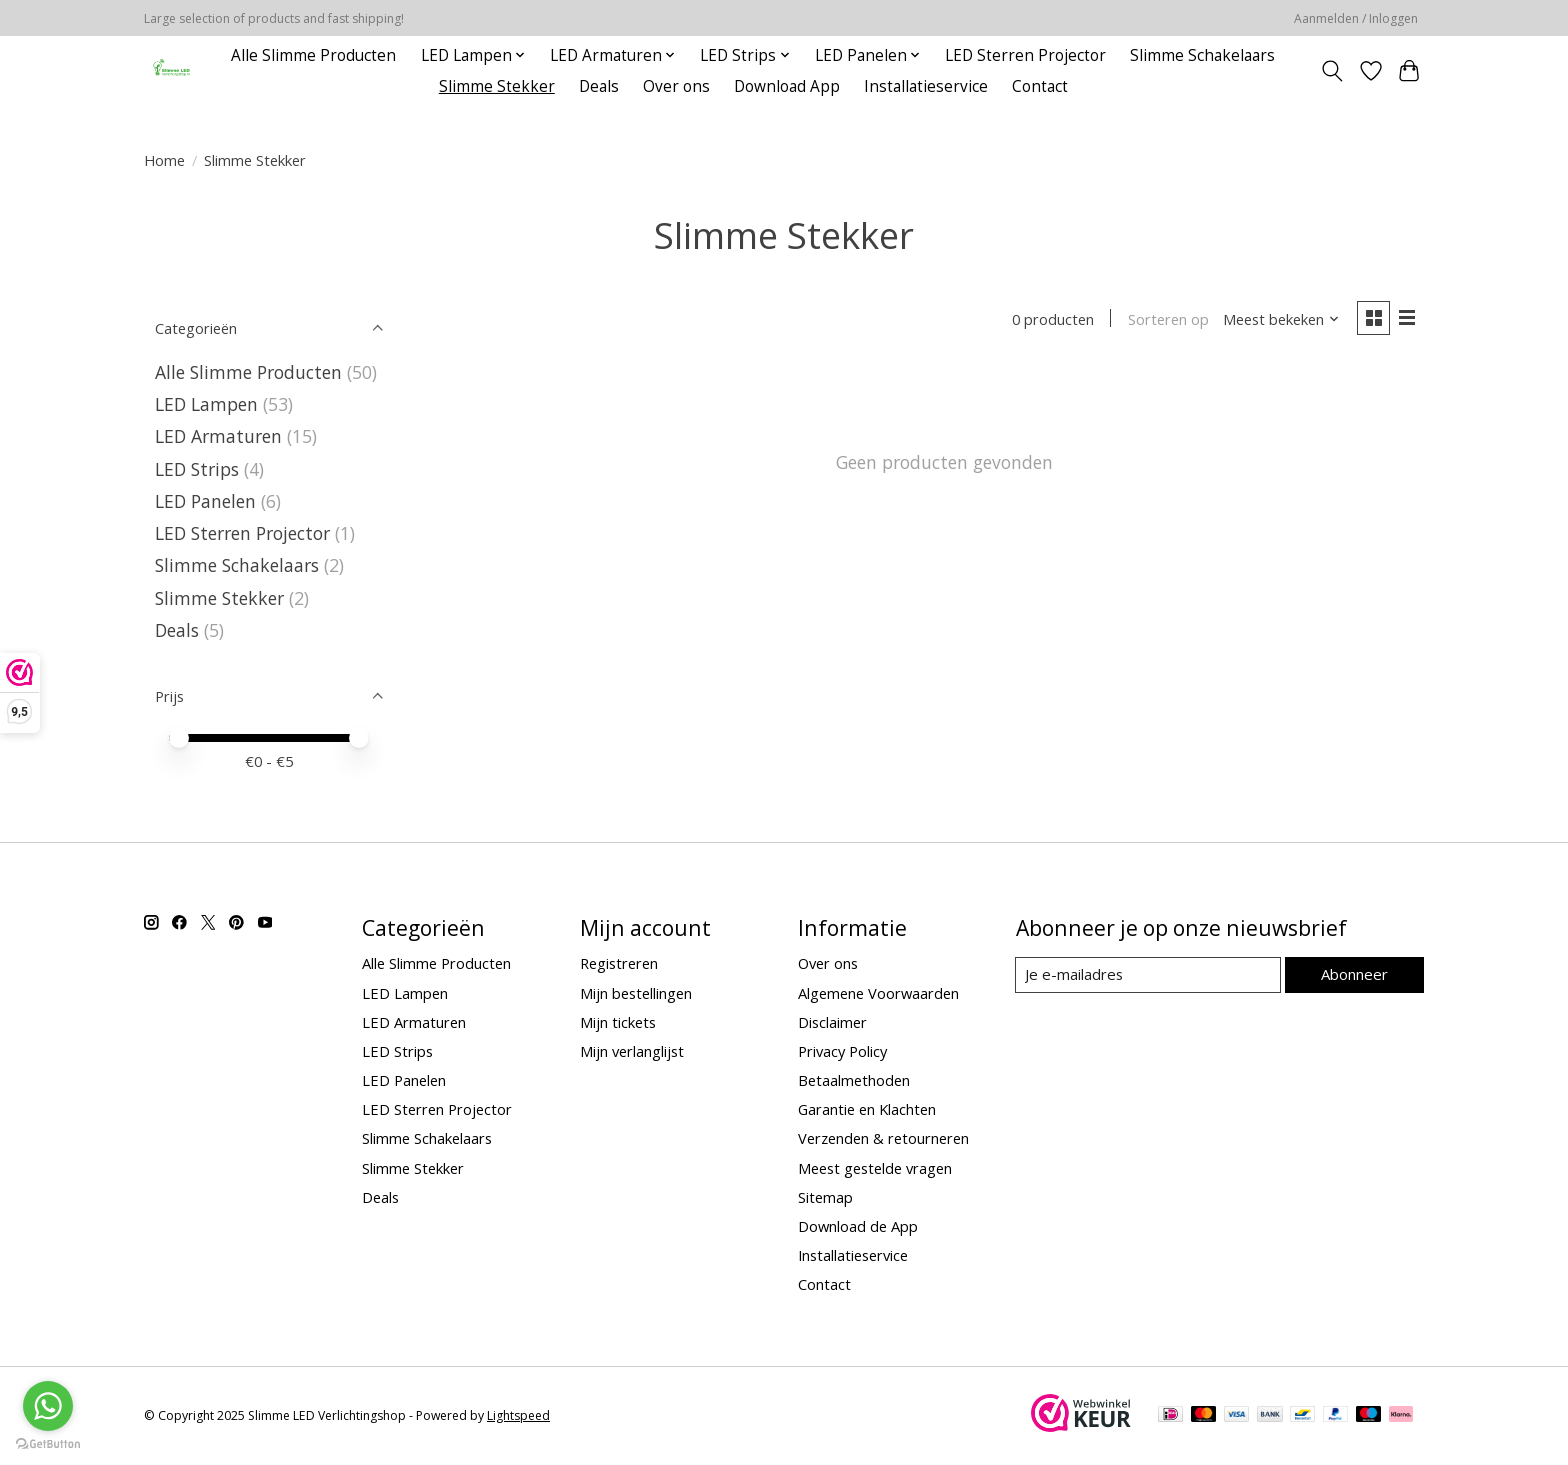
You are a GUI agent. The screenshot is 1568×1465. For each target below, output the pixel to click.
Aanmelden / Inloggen (1356, 18)
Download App (787, 86)
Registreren (619, 963)
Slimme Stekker (497, 86)
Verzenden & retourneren (883, 1138)
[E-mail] (1148, 975)
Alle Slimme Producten (313, 55)
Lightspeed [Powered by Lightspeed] (518, 1415)
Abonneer (1354, 974)
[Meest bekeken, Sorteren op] (1280, 320)
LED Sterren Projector (1025, 55)
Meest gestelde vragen (875, 1168)
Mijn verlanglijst (632, 1051)
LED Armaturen (218, 436)
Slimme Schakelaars (1202, 55)
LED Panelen (205, 501)
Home (164, 160)
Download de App (858, 1226)
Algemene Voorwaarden (878, 993)
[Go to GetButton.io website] (48, 1444)
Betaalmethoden (854, 1080)
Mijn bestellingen (636, 993)
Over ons (676, 86)
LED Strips (197, 469)
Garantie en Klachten (867, 1109)
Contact (1040, 86)
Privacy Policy (842, 1051)
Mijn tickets (618, 1022)
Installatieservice (926, 86)
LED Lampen (206, 404)
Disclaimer (832, 1022)
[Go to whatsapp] (48, 1406)
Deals (599, 86)
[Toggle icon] (1332, 71)
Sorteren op (1166, 320)
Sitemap (825, 1197)
